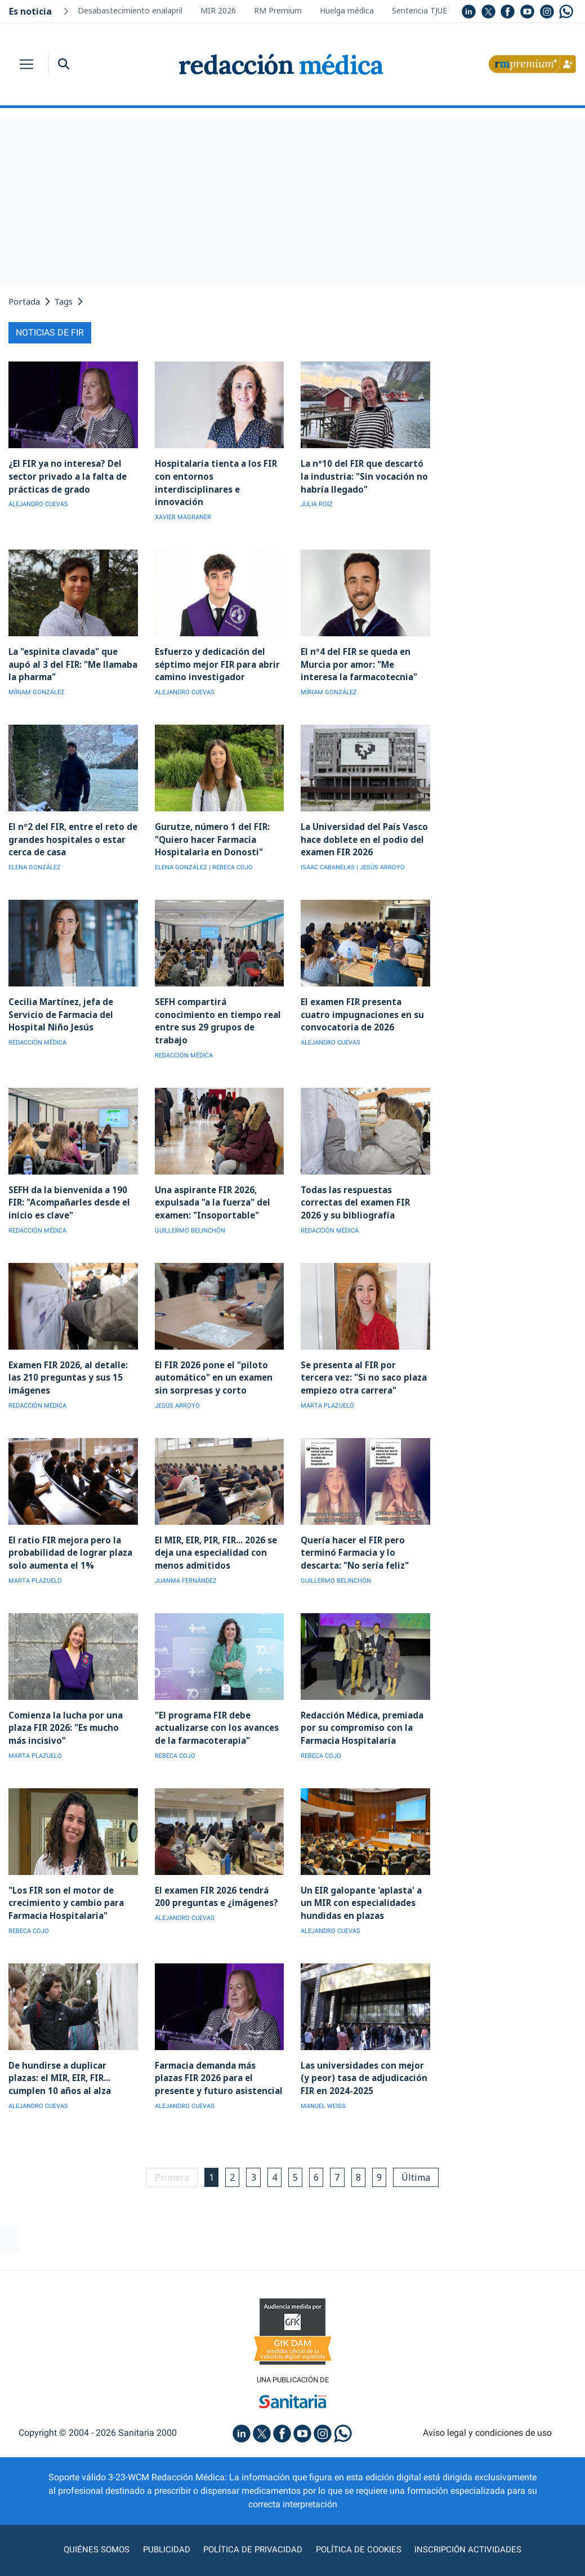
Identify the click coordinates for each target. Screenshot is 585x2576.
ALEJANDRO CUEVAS (38, 504)
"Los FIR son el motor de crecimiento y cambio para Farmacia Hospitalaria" (65, 1885)
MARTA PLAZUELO (327, 1389)
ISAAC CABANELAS (328, 853)
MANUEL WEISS (323, 2087)
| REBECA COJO (231, 853)
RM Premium (278, 10)
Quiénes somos (92, 2531)
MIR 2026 (218, 10)
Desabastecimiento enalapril (130, 10)
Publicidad (163, 2531)
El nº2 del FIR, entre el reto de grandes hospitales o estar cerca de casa (71, 825)
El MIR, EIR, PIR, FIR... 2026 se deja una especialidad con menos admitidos (215, 1536)
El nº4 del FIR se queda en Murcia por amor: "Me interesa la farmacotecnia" (357, 650)
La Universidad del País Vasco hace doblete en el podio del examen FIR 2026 (363, 825)
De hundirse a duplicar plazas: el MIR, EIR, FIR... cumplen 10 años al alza (71, 2060)
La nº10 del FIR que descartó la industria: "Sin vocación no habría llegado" (361, 476)
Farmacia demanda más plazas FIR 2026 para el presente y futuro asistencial (219, 2060)
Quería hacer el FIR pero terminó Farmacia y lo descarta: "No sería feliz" (354, 1536)
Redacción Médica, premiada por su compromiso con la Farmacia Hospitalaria (361, 1711)
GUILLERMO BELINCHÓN (190, 1214)
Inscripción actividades (472, 2531)
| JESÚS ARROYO (380, 853)
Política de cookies (360, 2531)
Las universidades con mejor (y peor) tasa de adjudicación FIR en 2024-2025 (363, 2060)
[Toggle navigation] (26, 64)
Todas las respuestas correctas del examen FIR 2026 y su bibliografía (355, 1187)
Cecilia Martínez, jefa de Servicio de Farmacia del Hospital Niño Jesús (59, 999)
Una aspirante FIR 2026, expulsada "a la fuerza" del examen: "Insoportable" (211, 1187)
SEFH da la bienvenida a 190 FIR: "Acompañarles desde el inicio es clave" (68, 1187)
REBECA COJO (175, 1738)
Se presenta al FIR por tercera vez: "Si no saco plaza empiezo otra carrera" (365, 1361)
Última (421, 2159)
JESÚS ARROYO (177, 1389)
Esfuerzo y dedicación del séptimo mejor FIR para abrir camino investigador (216, 650)
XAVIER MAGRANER (183, 504)
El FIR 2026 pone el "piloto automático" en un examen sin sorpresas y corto (219, 1361)
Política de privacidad (251, 2531)
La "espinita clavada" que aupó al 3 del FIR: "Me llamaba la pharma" (71, 650)
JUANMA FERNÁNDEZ (186, 1564)
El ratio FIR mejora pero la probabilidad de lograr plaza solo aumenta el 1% (68, 1536)
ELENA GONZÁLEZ (34, 853)
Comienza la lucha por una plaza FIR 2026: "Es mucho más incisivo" (72, 1711)
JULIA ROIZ (317, 504)
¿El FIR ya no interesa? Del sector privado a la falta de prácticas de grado (66, 476)
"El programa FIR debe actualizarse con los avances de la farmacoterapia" (215, 1711)
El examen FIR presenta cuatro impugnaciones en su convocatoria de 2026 (360, 999)
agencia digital (247, 2564)
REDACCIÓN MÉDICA (37, 1028)
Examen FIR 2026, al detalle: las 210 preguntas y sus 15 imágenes (67, 1361)
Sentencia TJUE (419, 10)
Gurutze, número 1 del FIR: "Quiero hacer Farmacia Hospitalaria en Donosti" (211, 825)
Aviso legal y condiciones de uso (487, 2415)
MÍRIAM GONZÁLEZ (36, 678)
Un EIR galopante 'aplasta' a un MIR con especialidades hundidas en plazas (360, 1885)
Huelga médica (347, 10)
